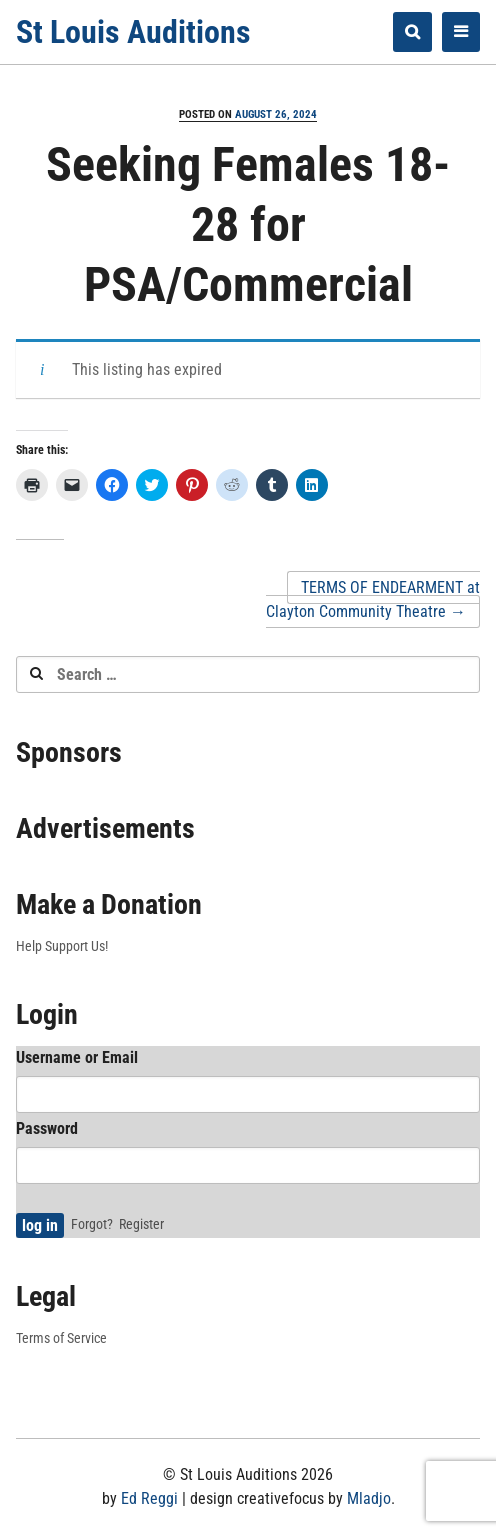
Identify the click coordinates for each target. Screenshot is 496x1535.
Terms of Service (61, 1338)
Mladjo (369, 1498)
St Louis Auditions (133, 32)
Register (141, 1224)
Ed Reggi (149, 1498)
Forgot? (92, 1224)
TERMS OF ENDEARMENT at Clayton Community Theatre (373, 599)
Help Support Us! (62, 946)
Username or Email (77, 1057)
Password (47, 1128)
